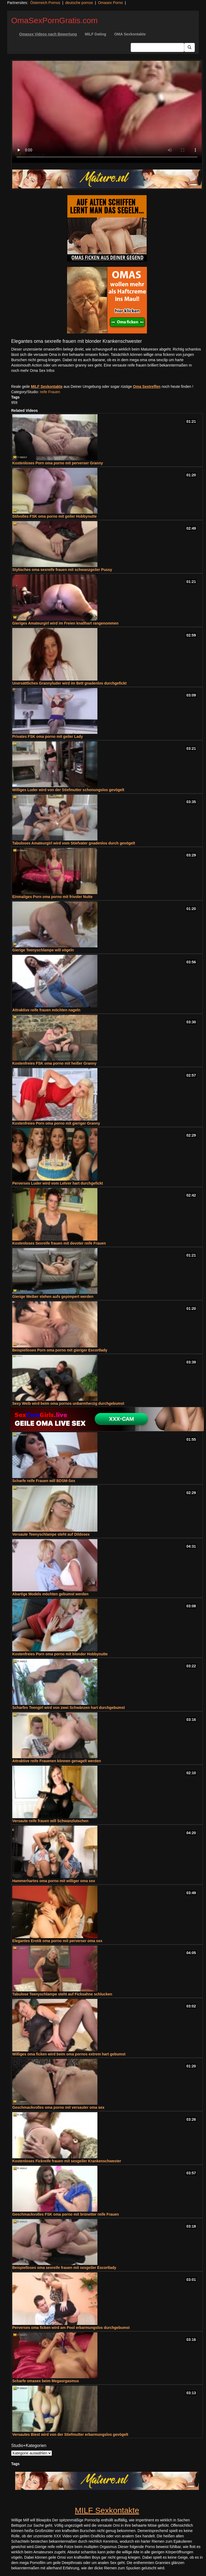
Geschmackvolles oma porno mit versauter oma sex (58, 2107)
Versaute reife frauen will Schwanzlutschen (50, 1821)
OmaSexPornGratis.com (54, 20)
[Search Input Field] (157, 47)
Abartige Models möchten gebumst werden (50, 1594)
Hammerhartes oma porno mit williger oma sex (53, 1881)
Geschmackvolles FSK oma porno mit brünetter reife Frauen (65, 2214)
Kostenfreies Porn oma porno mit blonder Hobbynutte (60, 1654)
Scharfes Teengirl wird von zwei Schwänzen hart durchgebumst (68, 1707)
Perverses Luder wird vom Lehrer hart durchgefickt (57, 1183)
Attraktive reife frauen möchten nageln (46, 1010)
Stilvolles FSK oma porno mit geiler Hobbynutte (54, 516)
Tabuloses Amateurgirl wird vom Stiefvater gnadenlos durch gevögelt (73, 843)
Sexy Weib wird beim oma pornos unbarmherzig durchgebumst (68, 1403)
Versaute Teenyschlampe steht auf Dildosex (51, 1534)
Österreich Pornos (45, 3)
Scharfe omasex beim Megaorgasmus (45, 2381)
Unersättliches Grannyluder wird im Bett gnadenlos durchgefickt (69, 683)
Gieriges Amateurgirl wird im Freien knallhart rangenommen (65, 623)
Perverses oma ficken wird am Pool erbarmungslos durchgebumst (71, 2327)
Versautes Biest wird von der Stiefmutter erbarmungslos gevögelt (70, 2434)
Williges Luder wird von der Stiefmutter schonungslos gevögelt (68, 790)
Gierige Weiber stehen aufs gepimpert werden (52, 1296)
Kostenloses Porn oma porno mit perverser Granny (57, 463)
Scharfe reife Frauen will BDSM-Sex (43, 1481)
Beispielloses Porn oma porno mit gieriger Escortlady (59, 1350)
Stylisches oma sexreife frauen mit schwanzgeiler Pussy (62, 569)
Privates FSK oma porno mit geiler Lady (47, 736)
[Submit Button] (189, 47)
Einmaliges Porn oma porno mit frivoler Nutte (52, 897)
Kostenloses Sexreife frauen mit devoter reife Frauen (59, 1243)
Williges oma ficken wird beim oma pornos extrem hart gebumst (68, 2054)
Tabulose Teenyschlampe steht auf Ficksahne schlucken (62, 1994)
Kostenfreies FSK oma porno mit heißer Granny (54, 1063)
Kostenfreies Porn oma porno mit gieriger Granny (56, 1123)
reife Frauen (50, 392)
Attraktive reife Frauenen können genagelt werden (56, 1761)
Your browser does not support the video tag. (107, 112)
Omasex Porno (110, 3)
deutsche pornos (79, 3)
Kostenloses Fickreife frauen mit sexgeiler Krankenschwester (66, 2161)
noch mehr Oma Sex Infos (33, 370)
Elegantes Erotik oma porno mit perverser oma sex (57, 1941)
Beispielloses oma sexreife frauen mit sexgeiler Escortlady (64, 2267)
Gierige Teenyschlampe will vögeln (43, 950)
